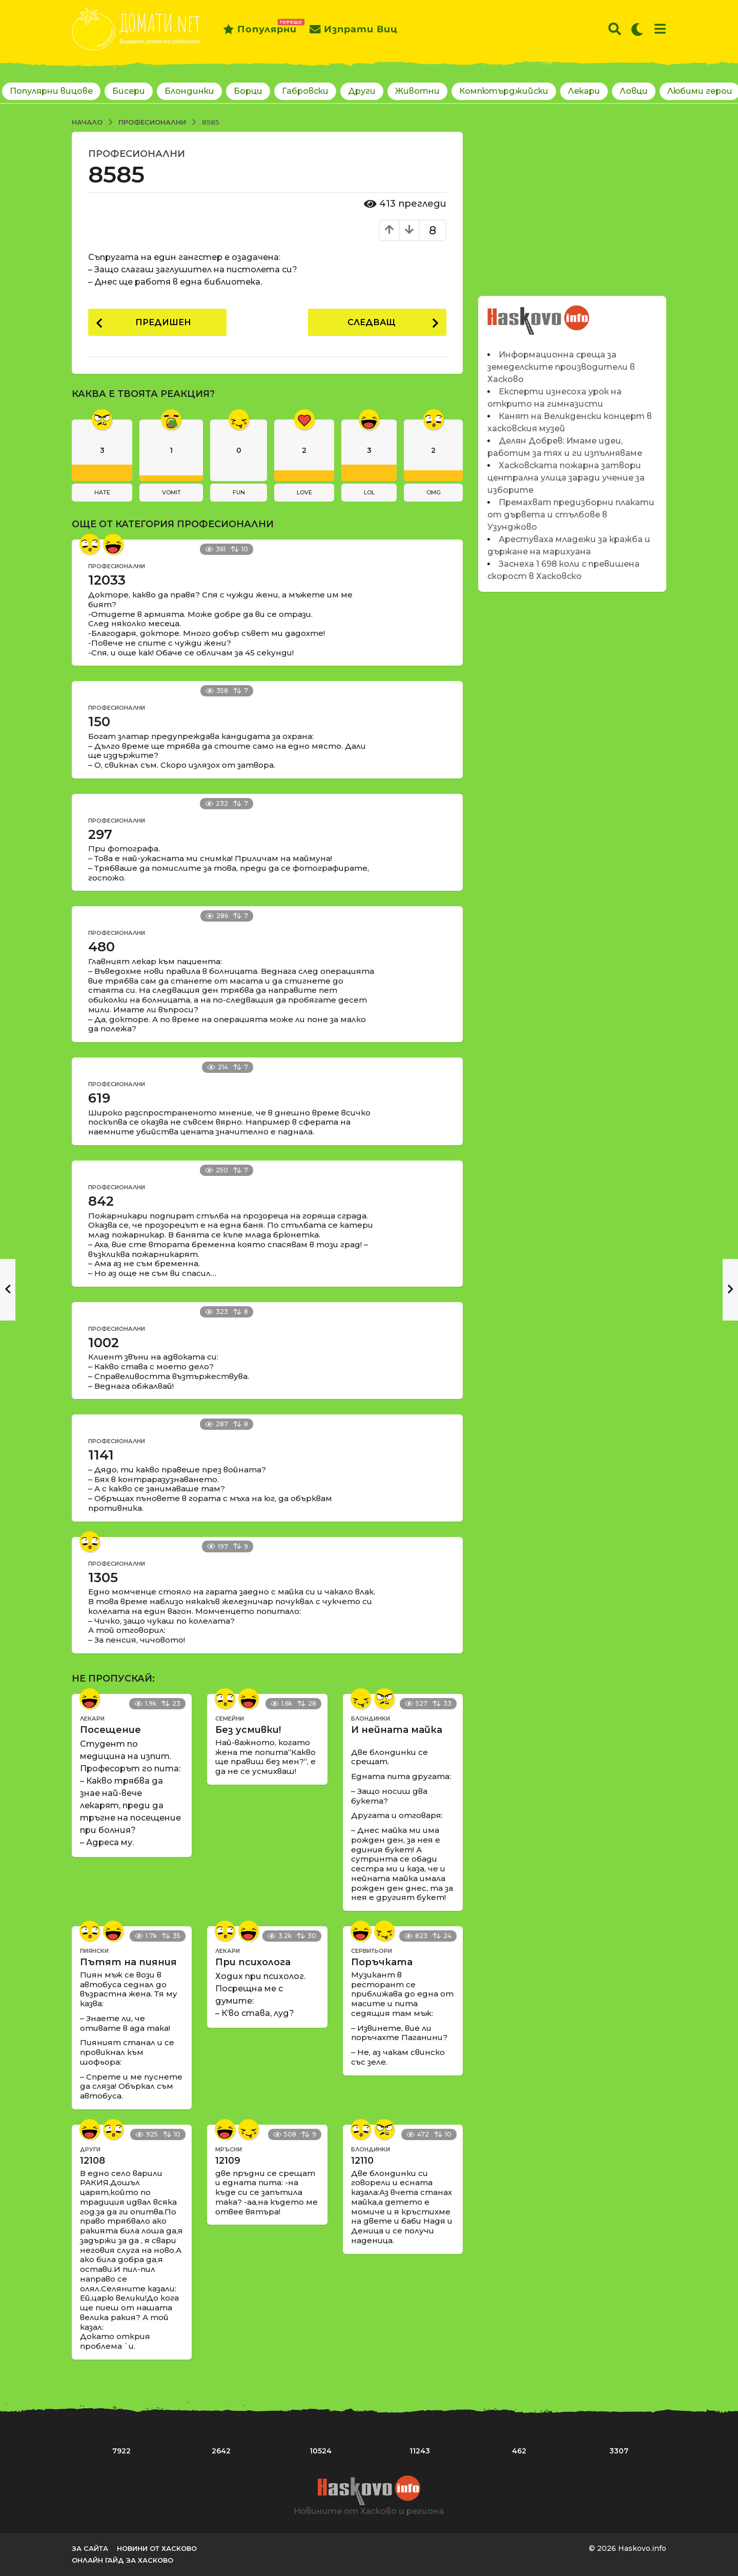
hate (102, 492)
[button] (614, 29)
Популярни (260, 29)
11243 (419, 2450)
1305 (103, 1577)
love (304, 492)
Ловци (634, 91)
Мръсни (228, 2149)
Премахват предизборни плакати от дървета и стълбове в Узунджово (570, 514)
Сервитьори (371, 1951)
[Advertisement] (572, 203)
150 (99, 721)
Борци (248, 91)
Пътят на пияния (128, 1962)
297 (100, 834)
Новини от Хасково (157, 2548)
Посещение (110, 1729)
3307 (618, 2450)
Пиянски (94, 1951)
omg (433, 492)
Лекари (584, 91)
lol (369, 492)
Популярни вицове (51, 91)
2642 (221, 2450)
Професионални (136, 154)
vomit (171, 492)
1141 (101, 1455)
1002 (103, 1342)
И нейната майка (396, 1729)
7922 (121, 2450)
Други (362, 91)
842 (101, 1201)
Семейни (229, 1718)
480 (101, 947)
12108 (92, 2160)
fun (239, 492)
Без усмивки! (248, 1729)
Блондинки (189, 91)
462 (519, 2450)
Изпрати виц (354, 29)
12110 (362, 2160)
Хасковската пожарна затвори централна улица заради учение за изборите (566, 478)
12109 (227, 2160)
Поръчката (382, 1962)
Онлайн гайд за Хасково (122, 2560)
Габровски (305, 91)
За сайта (90, 2548)
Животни (417, 91)
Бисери (128, 91)
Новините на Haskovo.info (539, 314)
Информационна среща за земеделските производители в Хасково (561, 367)
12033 (107, 580)
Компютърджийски (503, 91)
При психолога (253, 1962)
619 (99, 1098)
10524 (321, 2450)
